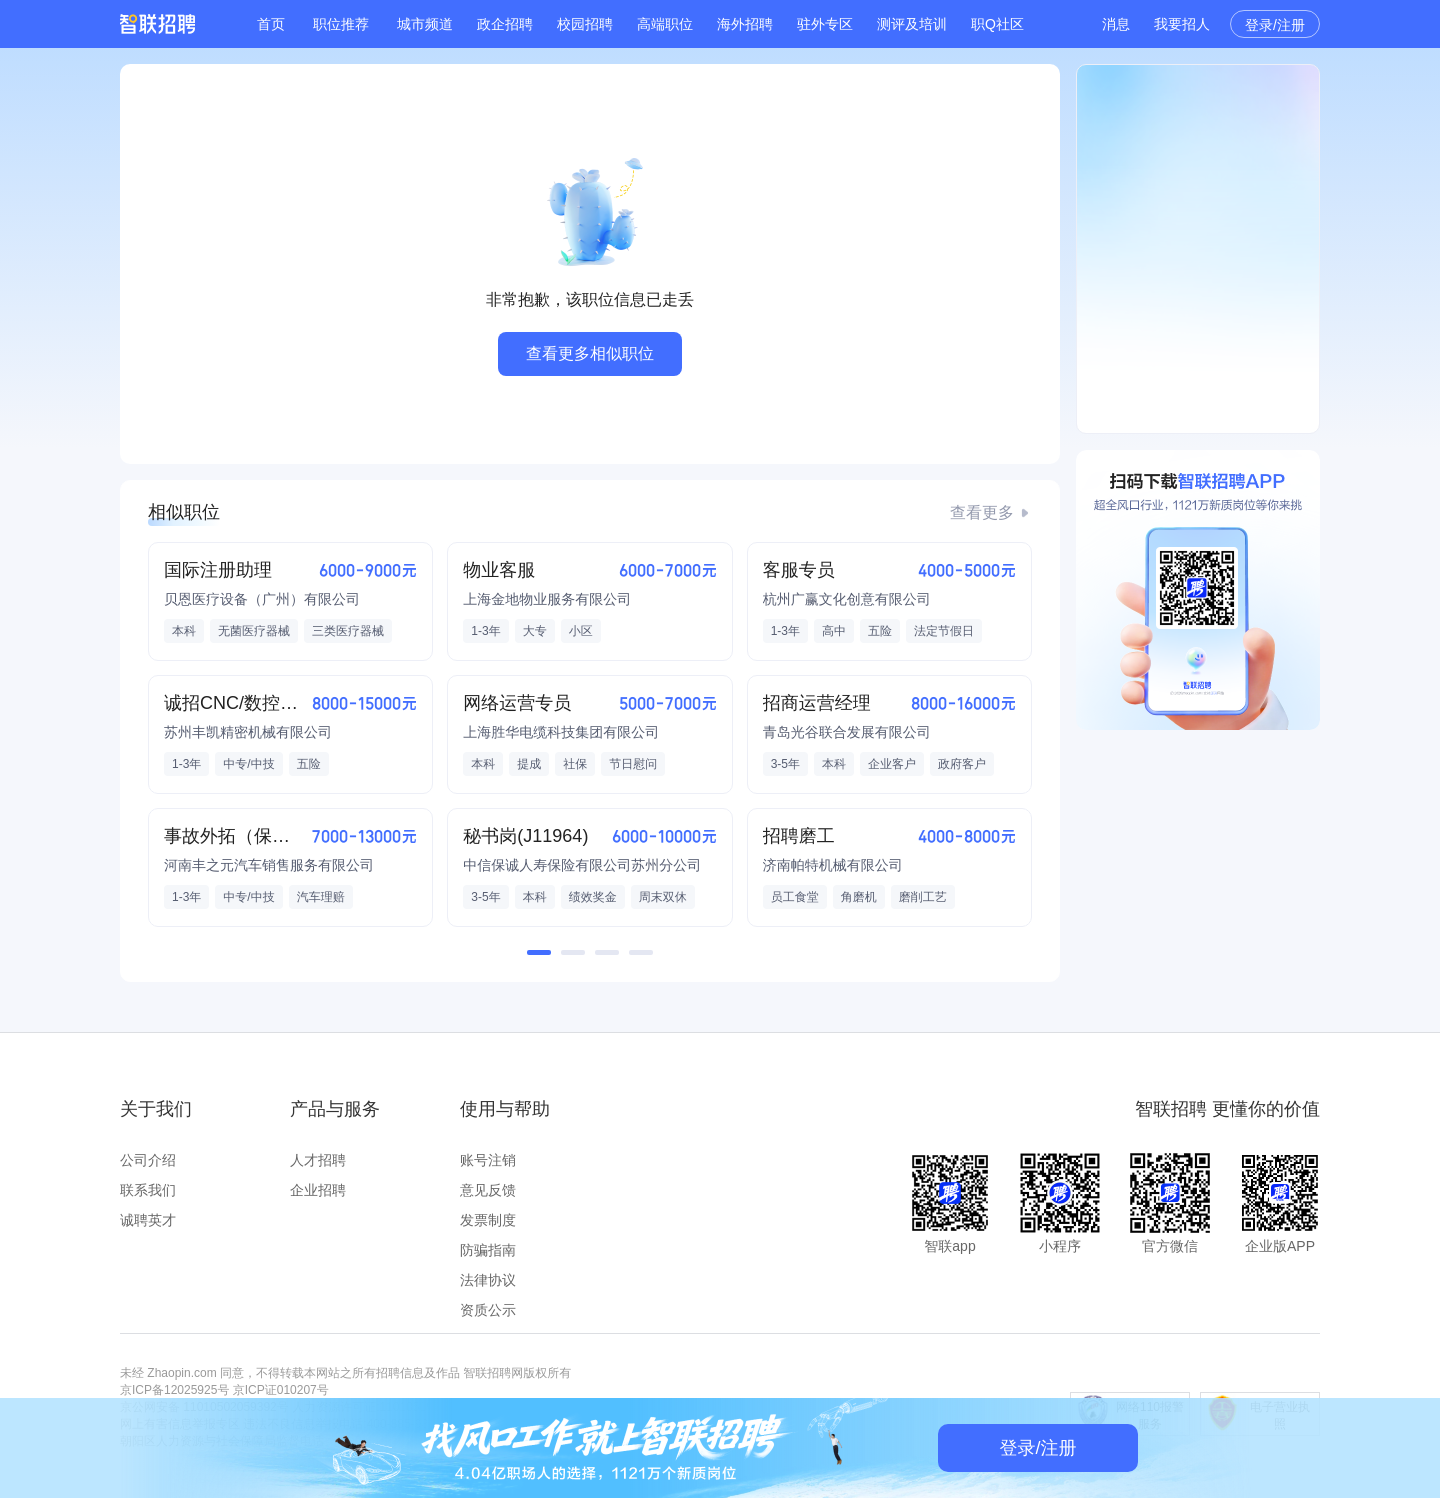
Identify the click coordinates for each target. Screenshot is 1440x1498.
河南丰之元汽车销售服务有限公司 (269, 865)
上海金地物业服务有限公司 (547, 599)
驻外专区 (825, 24)
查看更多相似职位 (590, 353)
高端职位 (665, 24)
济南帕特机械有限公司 (833, 865)
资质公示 (488, 1310)
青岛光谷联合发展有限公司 (847, 732)
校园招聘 (585, 24)
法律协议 (488, 1280)
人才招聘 (318, 1160)
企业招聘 (318, 1190)
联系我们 (148, 1190)
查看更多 (982, 512)
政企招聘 (505, 24)
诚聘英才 (148, 1220)
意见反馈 (488, 1190)
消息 (1116, 24)
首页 (271, 24)
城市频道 (425, 24)
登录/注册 (1275, 25)
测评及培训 (912, 24)
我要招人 (1182, 24)
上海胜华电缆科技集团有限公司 (561, 732)
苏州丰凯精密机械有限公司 (248, 732)
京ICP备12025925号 (174, 1390)
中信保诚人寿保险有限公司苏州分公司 (582, 865)
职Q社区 (997, 24)
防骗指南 (488, 1250)
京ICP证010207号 (281, 1390)
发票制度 (488, 1220)
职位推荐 (341, 24)
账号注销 (488, 1160)
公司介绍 (148, 1160)
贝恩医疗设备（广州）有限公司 (262, 599)
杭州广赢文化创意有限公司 (847, 599)
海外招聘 (745, 24)
